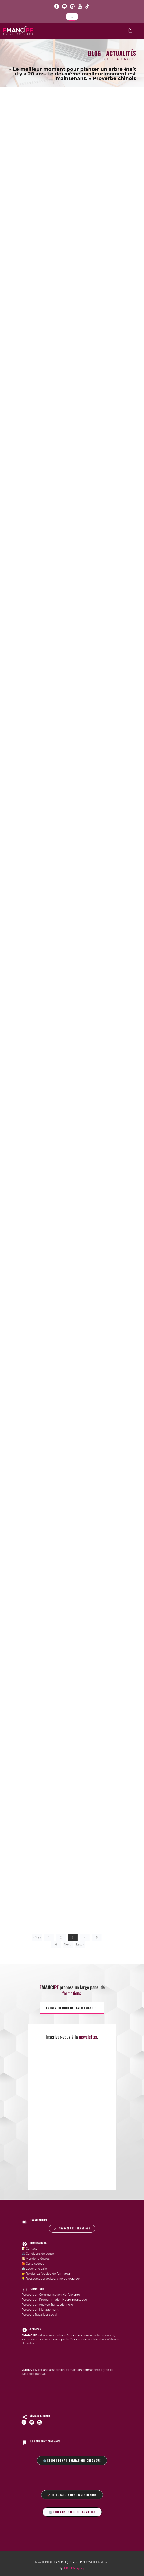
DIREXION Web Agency (73, 2568)
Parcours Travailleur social (39, 2314)
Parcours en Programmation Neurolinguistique (54, 2299)
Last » (80, 1944)
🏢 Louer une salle (34, 2268)
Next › (68, 1944)
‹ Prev (37, 1937)
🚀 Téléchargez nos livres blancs (72, 2495)
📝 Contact (29, 2248)
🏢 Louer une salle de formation (72, 2512)
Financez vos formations (72, 2228)
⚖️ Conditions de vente (38, 2253)
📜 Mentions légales (35, 2258)
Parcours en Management (40, 2309)
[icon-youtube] (80, 6)
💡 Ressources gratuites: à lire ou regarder (51, 2278)
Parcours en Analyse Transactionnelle (47, 2304)
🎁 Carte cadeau (33, 2263)
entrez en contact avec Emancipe (72, 2008)
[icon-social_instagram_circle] (72, 6)
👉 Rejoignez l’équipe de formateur (46, 2273)
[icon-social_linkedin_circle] (64, 6)
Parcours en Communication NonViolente (51, 2294)
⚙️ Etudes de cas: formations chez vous (72, 2460)
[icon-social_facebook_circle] (56, 6)
